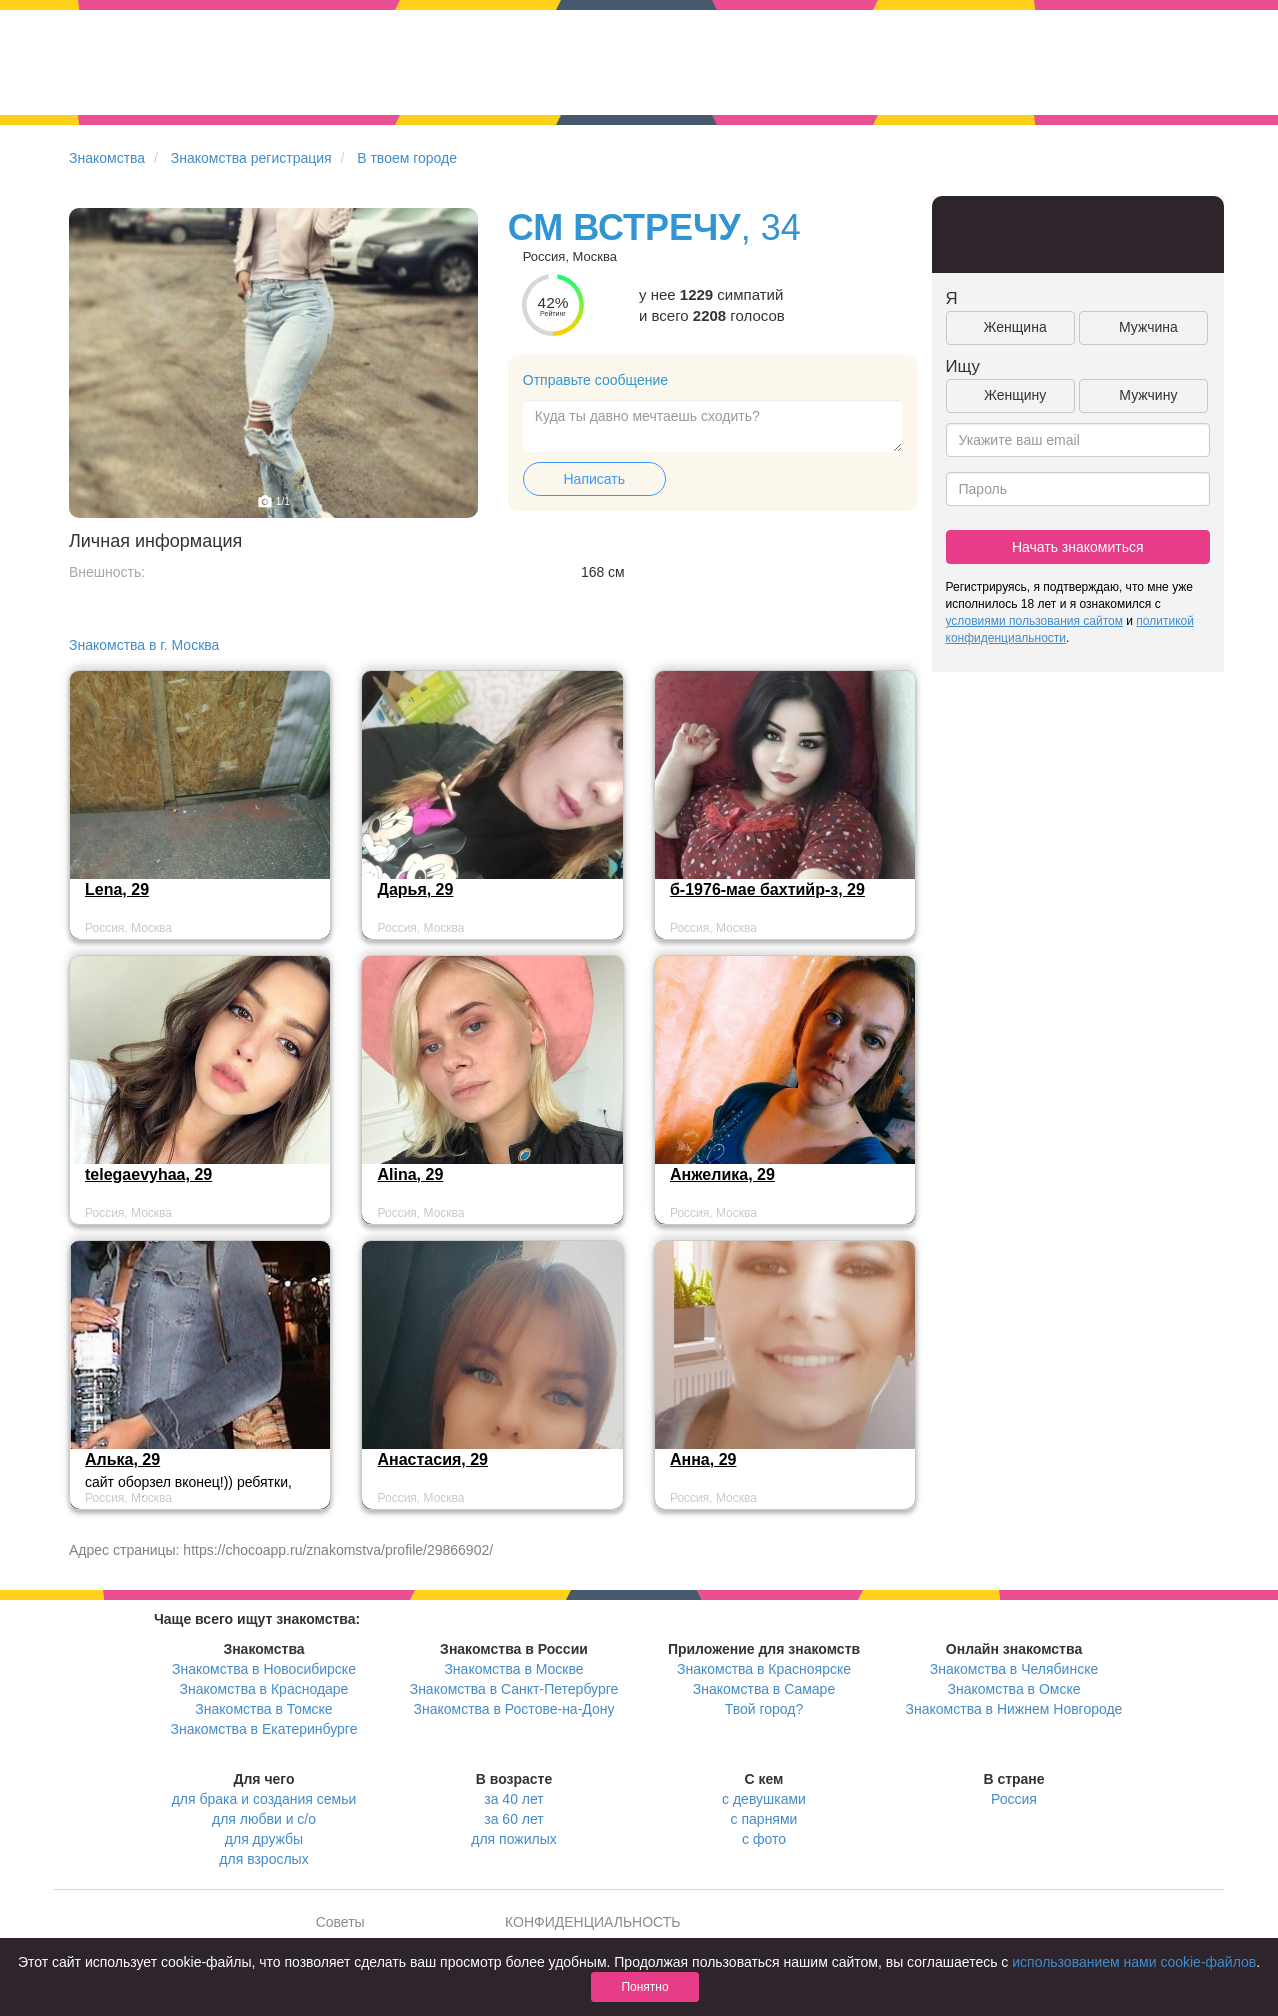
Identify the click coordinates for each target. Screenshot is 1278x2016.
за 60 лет (513, 1819)
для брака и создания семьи (264, 1799)
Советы (340, 1922)
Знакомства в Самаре (764, 1689)
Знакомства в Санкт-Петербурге (514, 1689)
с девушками (764, 1799)
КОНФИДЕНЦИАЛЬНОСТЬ (592, 1922)
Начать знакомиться (1078, 547)
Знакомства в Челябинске (1014, 1669)
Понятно (644, 1987)
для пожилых (513, 1839)
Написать (594, 479)
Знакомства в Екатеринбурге (264, 1729)
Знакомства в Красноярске (764, 1669)
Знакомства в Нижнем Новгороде (1014, 1709)
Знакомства (107, 158)
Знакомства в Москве (513, 1669)
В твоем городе (407, 158)
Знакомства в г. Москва (144, 645)
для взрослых (263, 1859)
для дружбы (264, 1839)
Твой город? (764, 1709)
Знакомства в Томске (263, 1709)
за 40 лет (513, 1799)
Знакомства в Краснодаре (264, 1689)
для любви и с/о (264, 1819)
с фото (764, 1839)
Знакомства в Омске (1014, 1689)
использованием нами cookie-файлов (1134, 1962)
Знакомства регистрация (251, 158)
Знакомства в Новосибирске (264, 1669)
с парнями (764, 1819)
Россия (1014, 1799)
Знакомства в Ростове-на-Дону (514, 1709)
